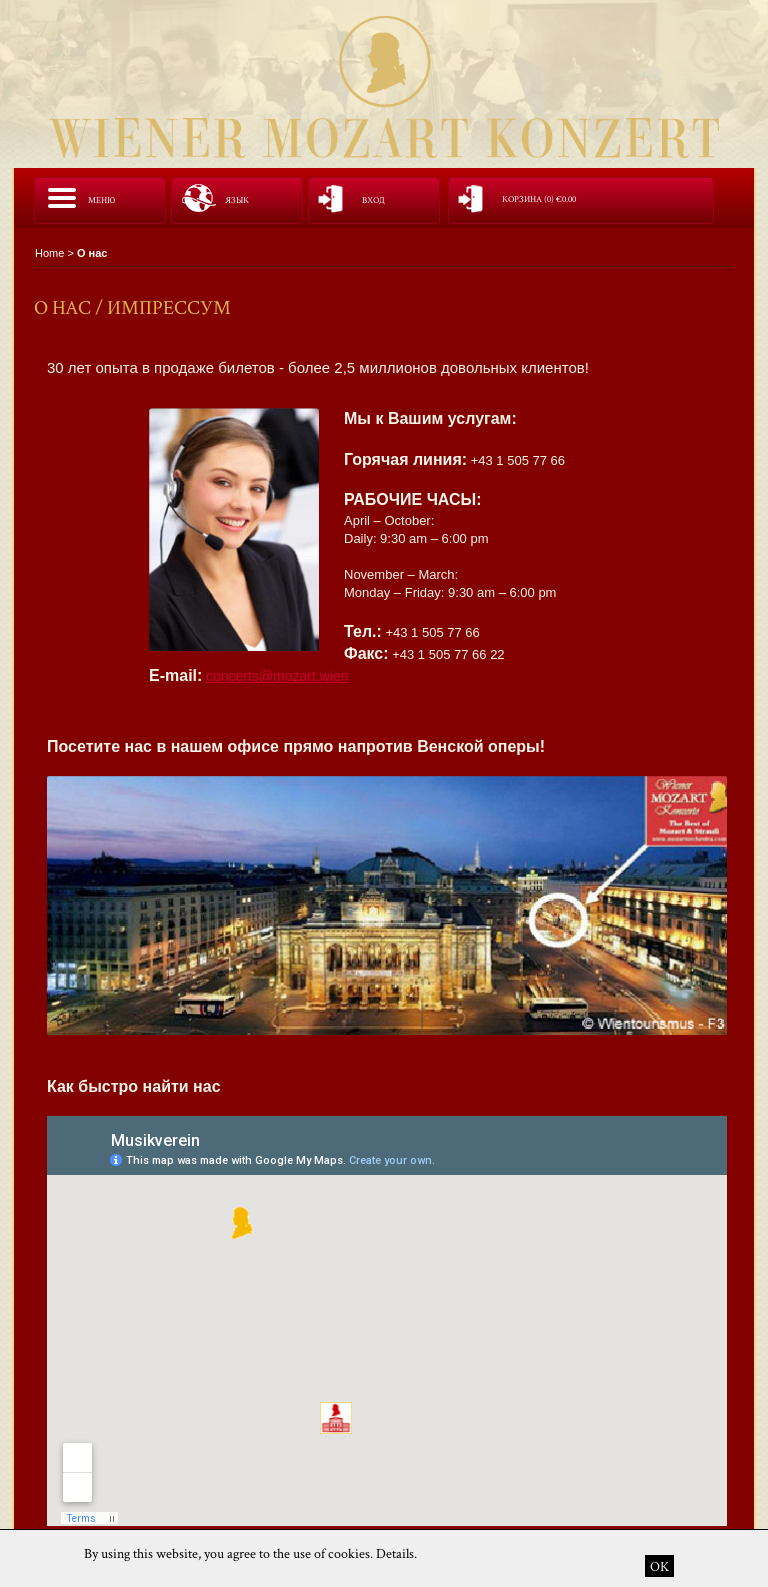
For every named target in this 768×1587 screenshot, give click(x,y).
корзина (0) (539, 200)
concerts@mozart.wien (277, 676)
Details (395, 1553)
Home (49, 253)
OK (659, 1566)
